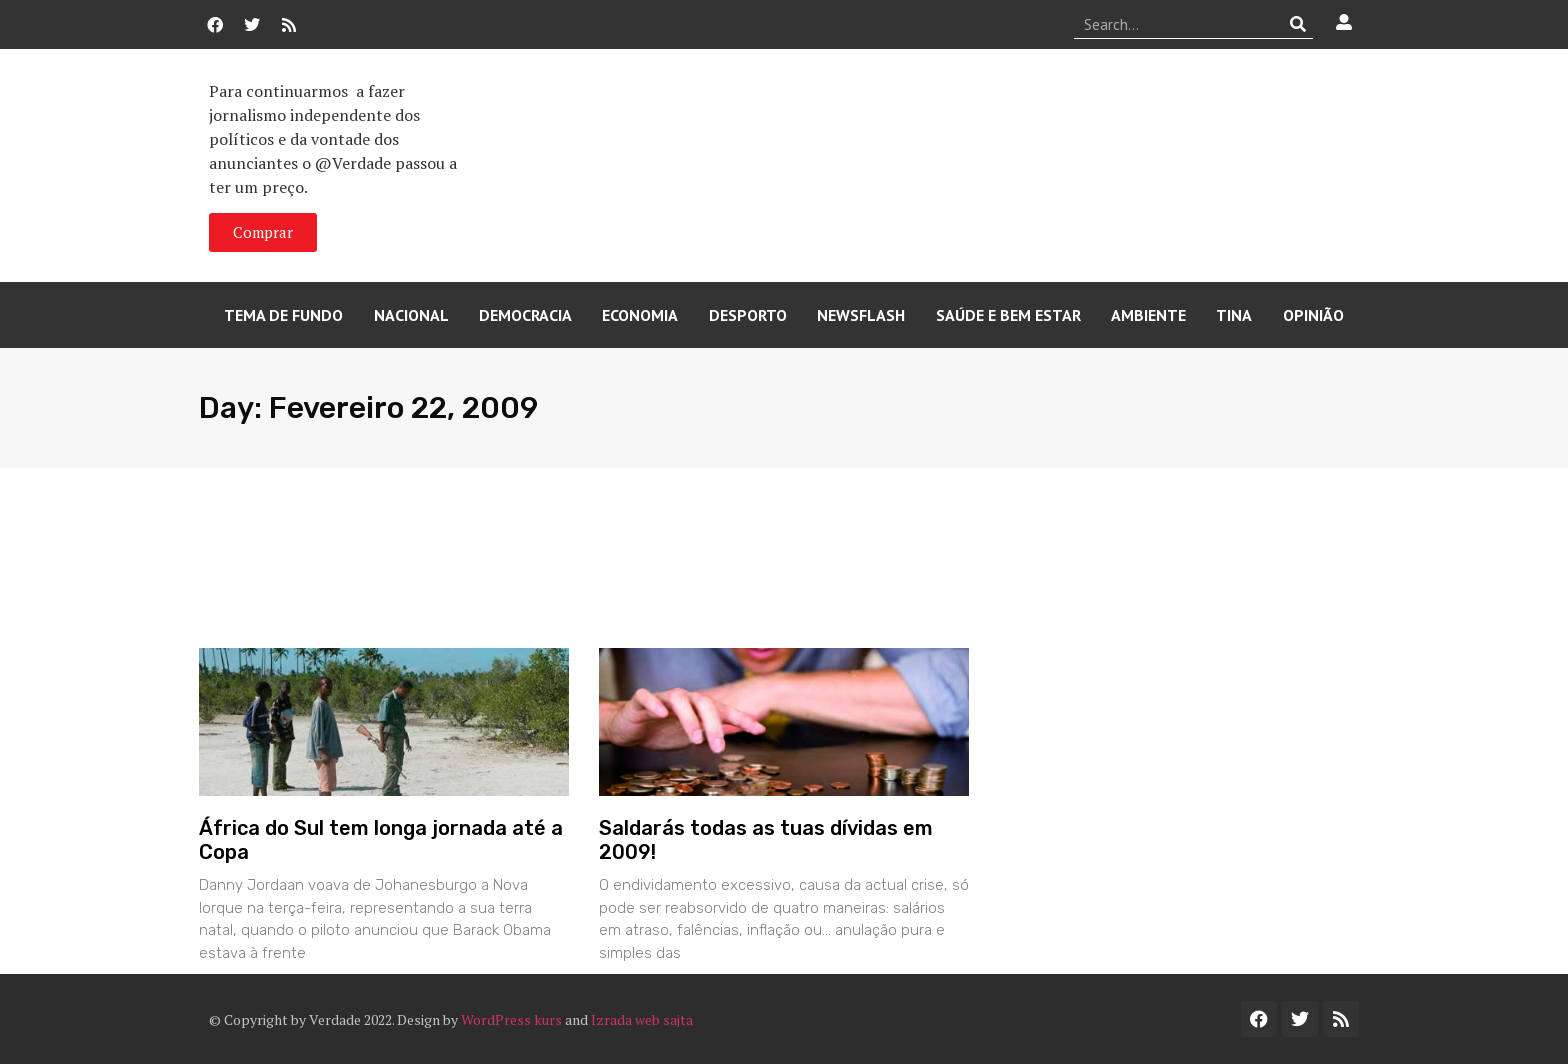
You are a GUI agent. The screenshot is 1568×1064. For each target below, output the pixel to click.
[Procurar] (1298, 24)
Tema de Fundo (283, 315)
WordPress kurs (511, 1019)
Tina (1234, 315)
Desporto (748, 315)
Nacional (411, 315)
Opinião (1313, 315)
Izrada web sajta (642, 1019)
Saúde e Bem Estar (1008, 315)
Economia (640, 315)
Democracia (525, 315)
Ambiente (1148, 315)
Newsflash (861, 315)
